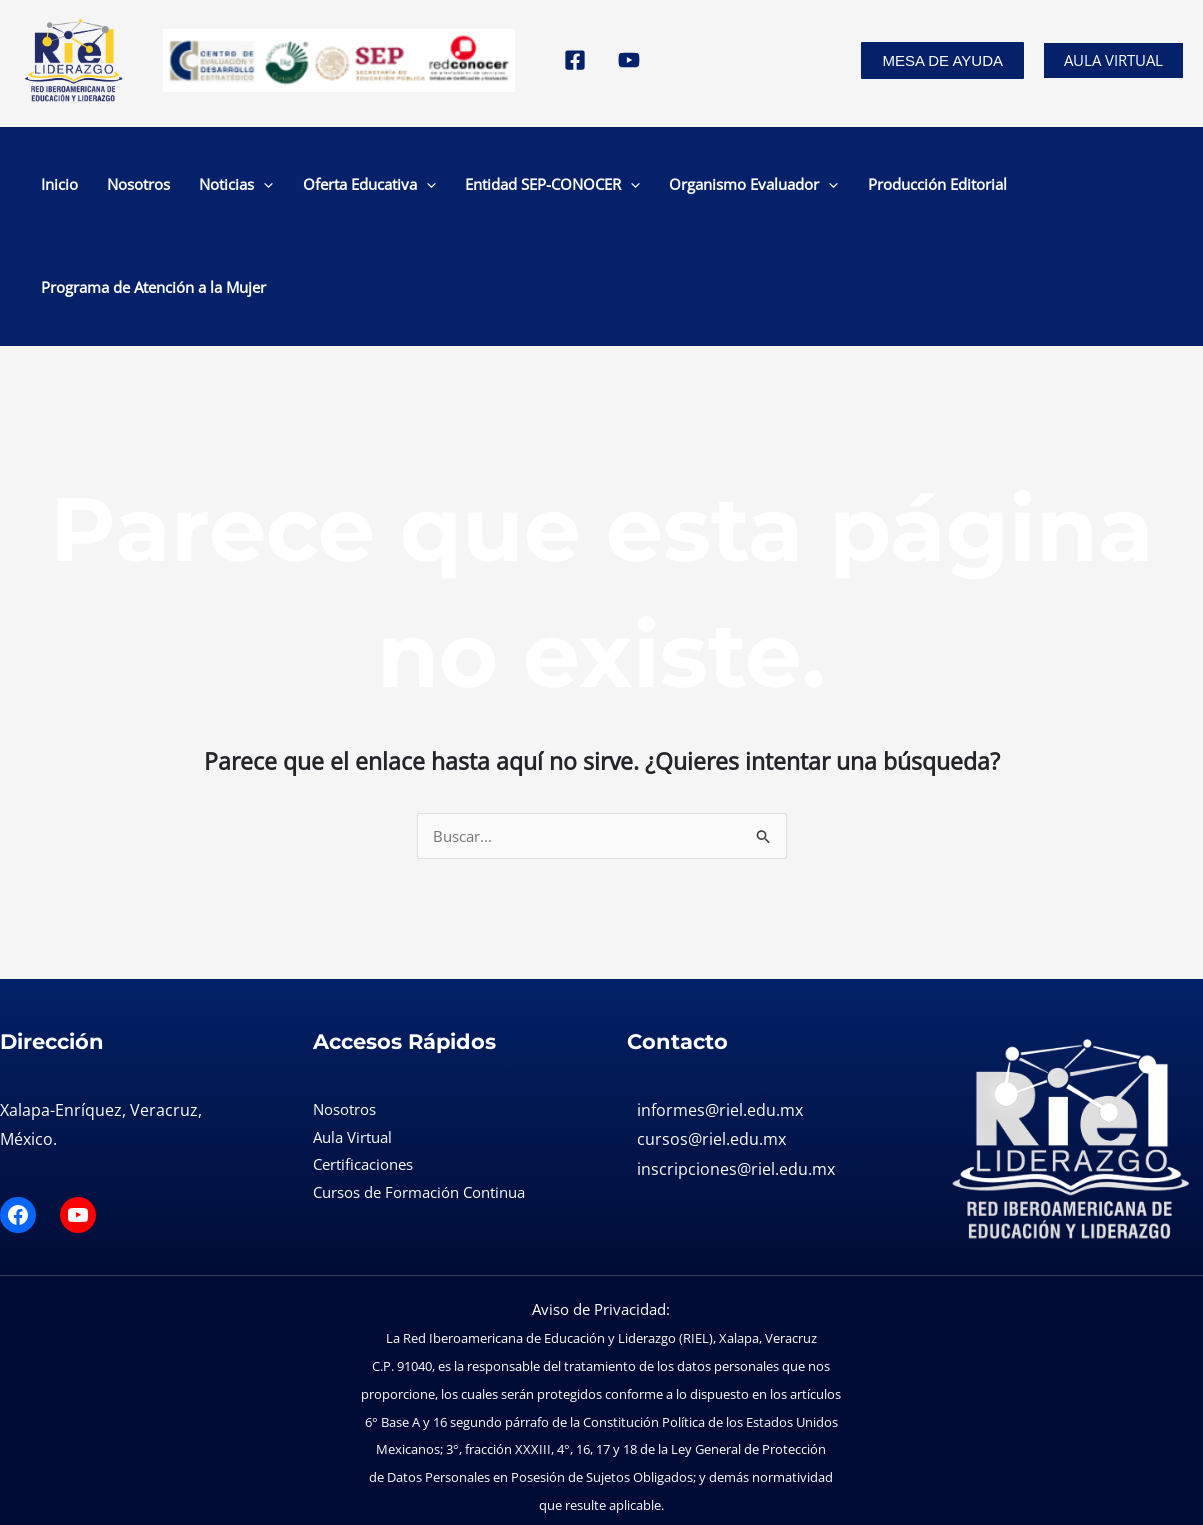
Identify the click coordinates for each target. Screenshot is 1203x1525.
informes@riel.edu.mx (720, 1012)
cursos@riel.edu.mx (711, 1042)
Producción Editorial (834, 187)
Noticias (219, 187)
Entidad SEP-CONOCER (492, 187)
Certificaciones (363, 1067)
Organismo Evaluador (672, 187)
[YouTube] (629, 60)
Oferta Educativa (330, 187)
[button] (942, 60)
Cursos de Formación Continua (419, 1095)
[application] (246, 187)
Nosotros (142, 187)
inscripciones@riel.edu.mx (736, 1072)
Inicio (84, 187)
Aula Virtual (1113, 60)
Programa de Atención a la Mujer (1024, 187)
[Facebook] (575, 60)
